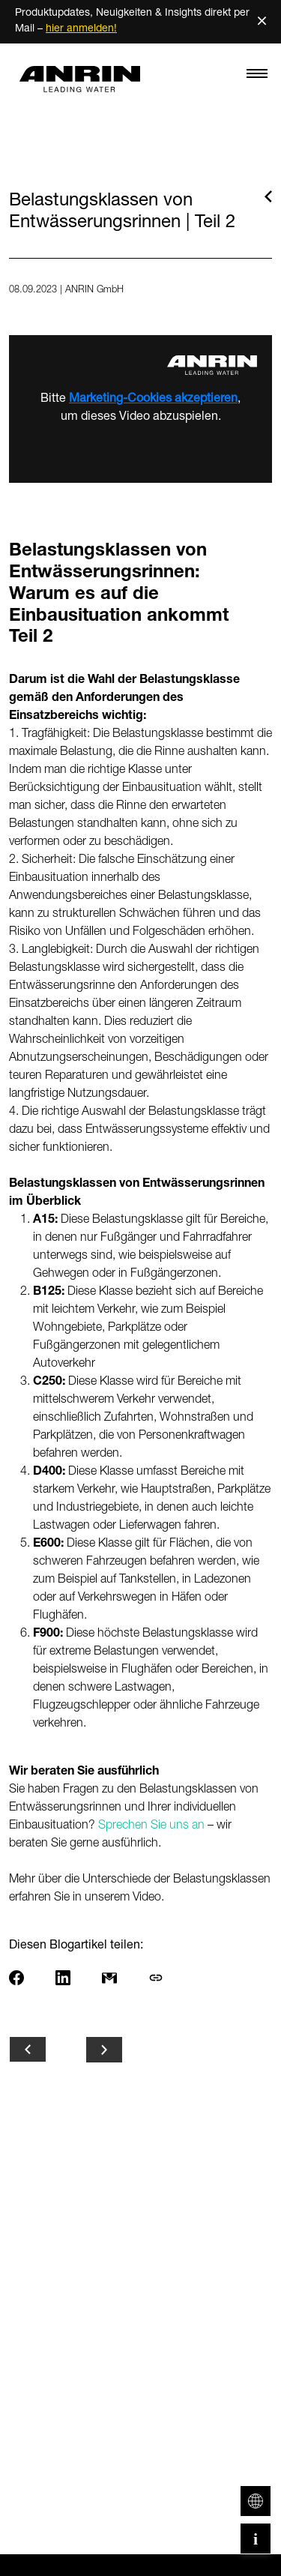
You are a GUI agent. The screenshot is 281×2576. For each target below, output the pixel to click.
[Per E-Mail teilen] (120, 1977)
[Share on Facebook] (27, 1977)
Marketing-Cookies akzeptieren (153, 400)
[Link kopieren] (167, 1977)
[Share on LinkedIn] (74, 1977)
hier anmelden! (81, 29)
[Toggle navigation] (257, 77)
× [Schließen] (262, 21)
